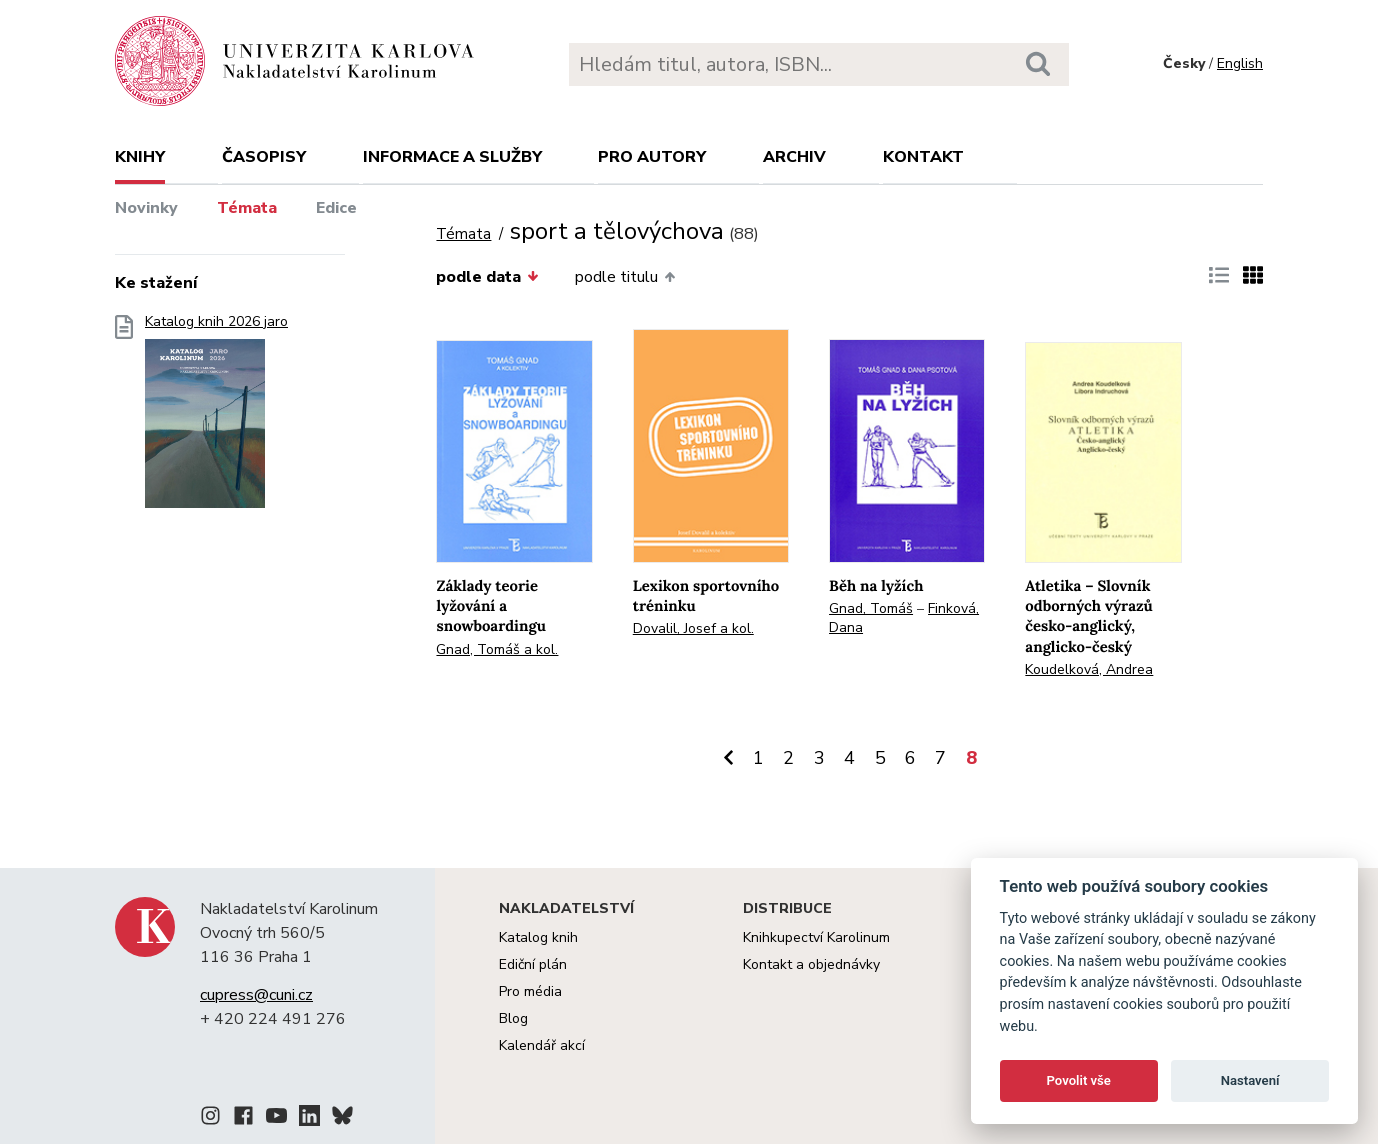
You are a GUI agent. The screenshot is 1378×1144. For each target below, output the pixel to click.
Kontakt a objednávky (811, 964)
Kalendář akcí (542, 1045)
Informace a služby (452, 157)
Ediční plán (533, 964)
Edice (336, 208)
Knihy (140, 157)
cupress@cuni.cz (256, 995)
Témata (247, 208)
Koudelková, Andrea (1089, 669)
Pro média (530, 991)
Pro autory (652, 157)
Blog (513, 1018)
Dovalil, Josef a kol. (693, 628)
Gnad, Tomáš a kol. (497, 649)
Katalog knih (538, 937)
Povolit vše (1079, 1080)
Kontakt (923, 157)
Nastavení (1250, 1080)
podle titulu (625, 277)
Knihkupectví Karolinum (816, 937)
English (1240, 63)
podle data (487, 277)
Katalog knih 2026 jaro (216, 417)
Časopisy (264, 157)
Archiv (794, 157)
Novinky (146, 208)
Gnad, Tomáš (871, 608)
